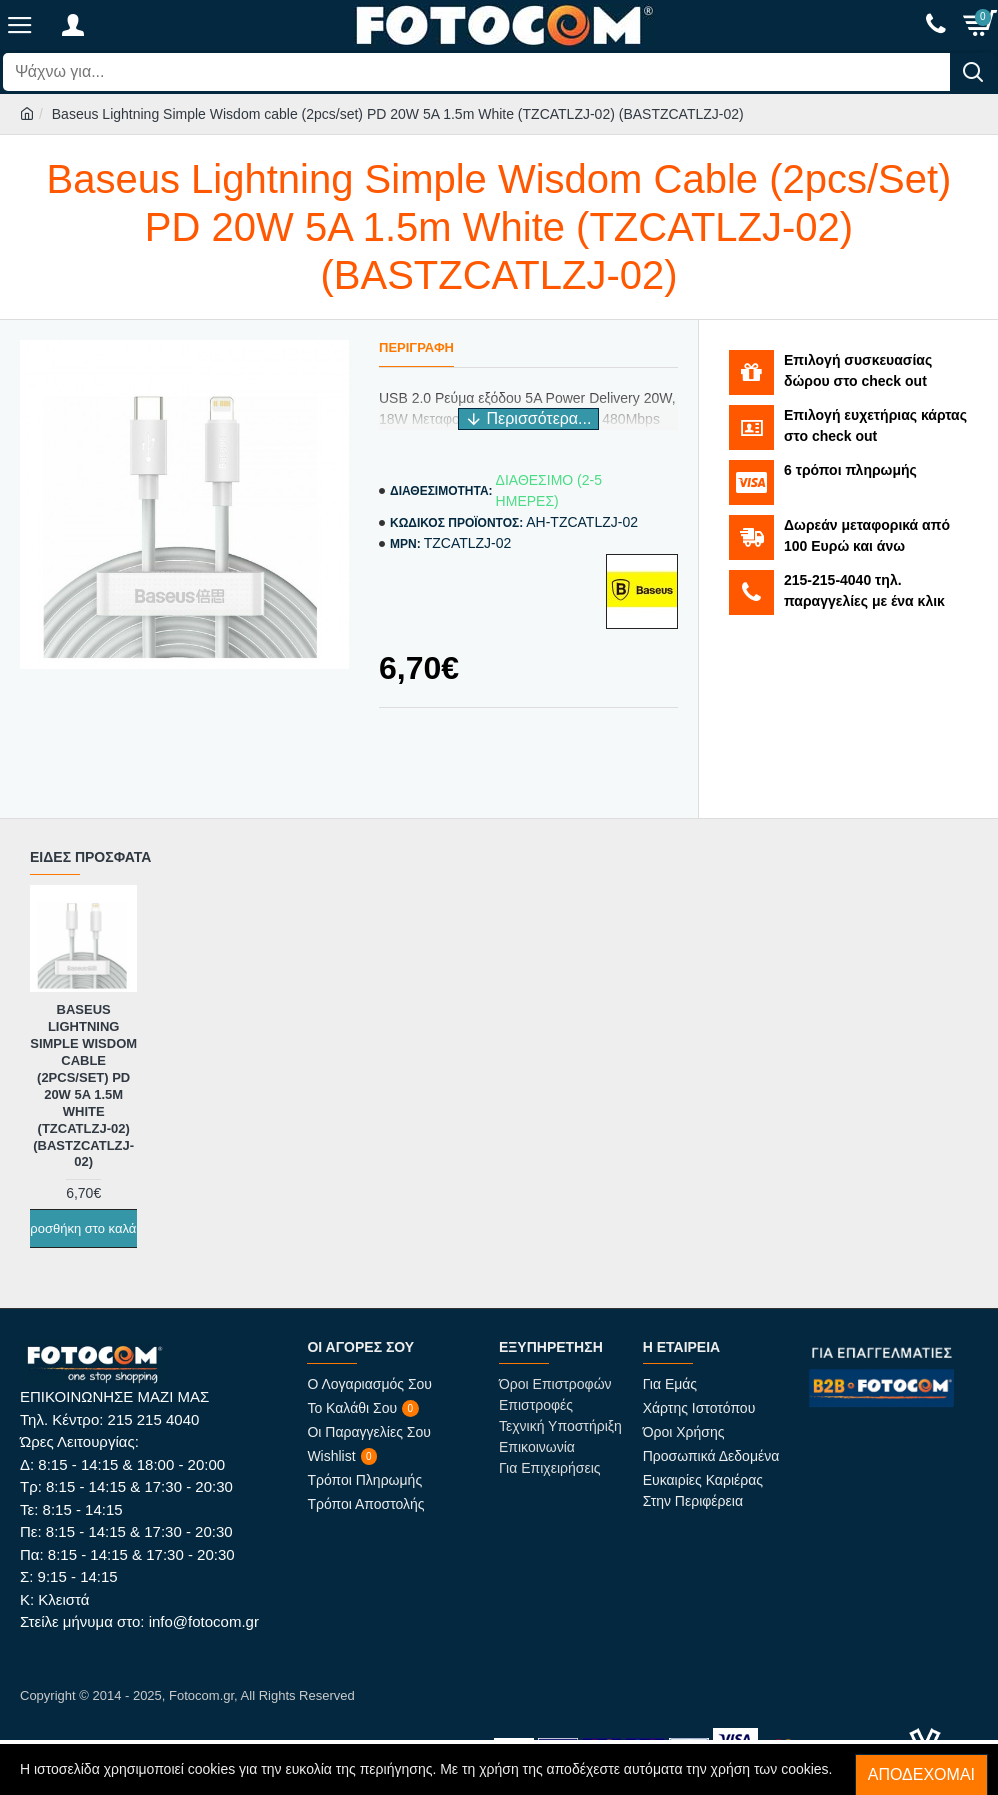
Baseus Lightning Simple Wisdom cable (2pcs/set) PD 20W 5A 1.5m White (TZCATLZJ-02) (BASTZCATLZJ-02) (83, 1085)
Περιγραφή (416, 347)
